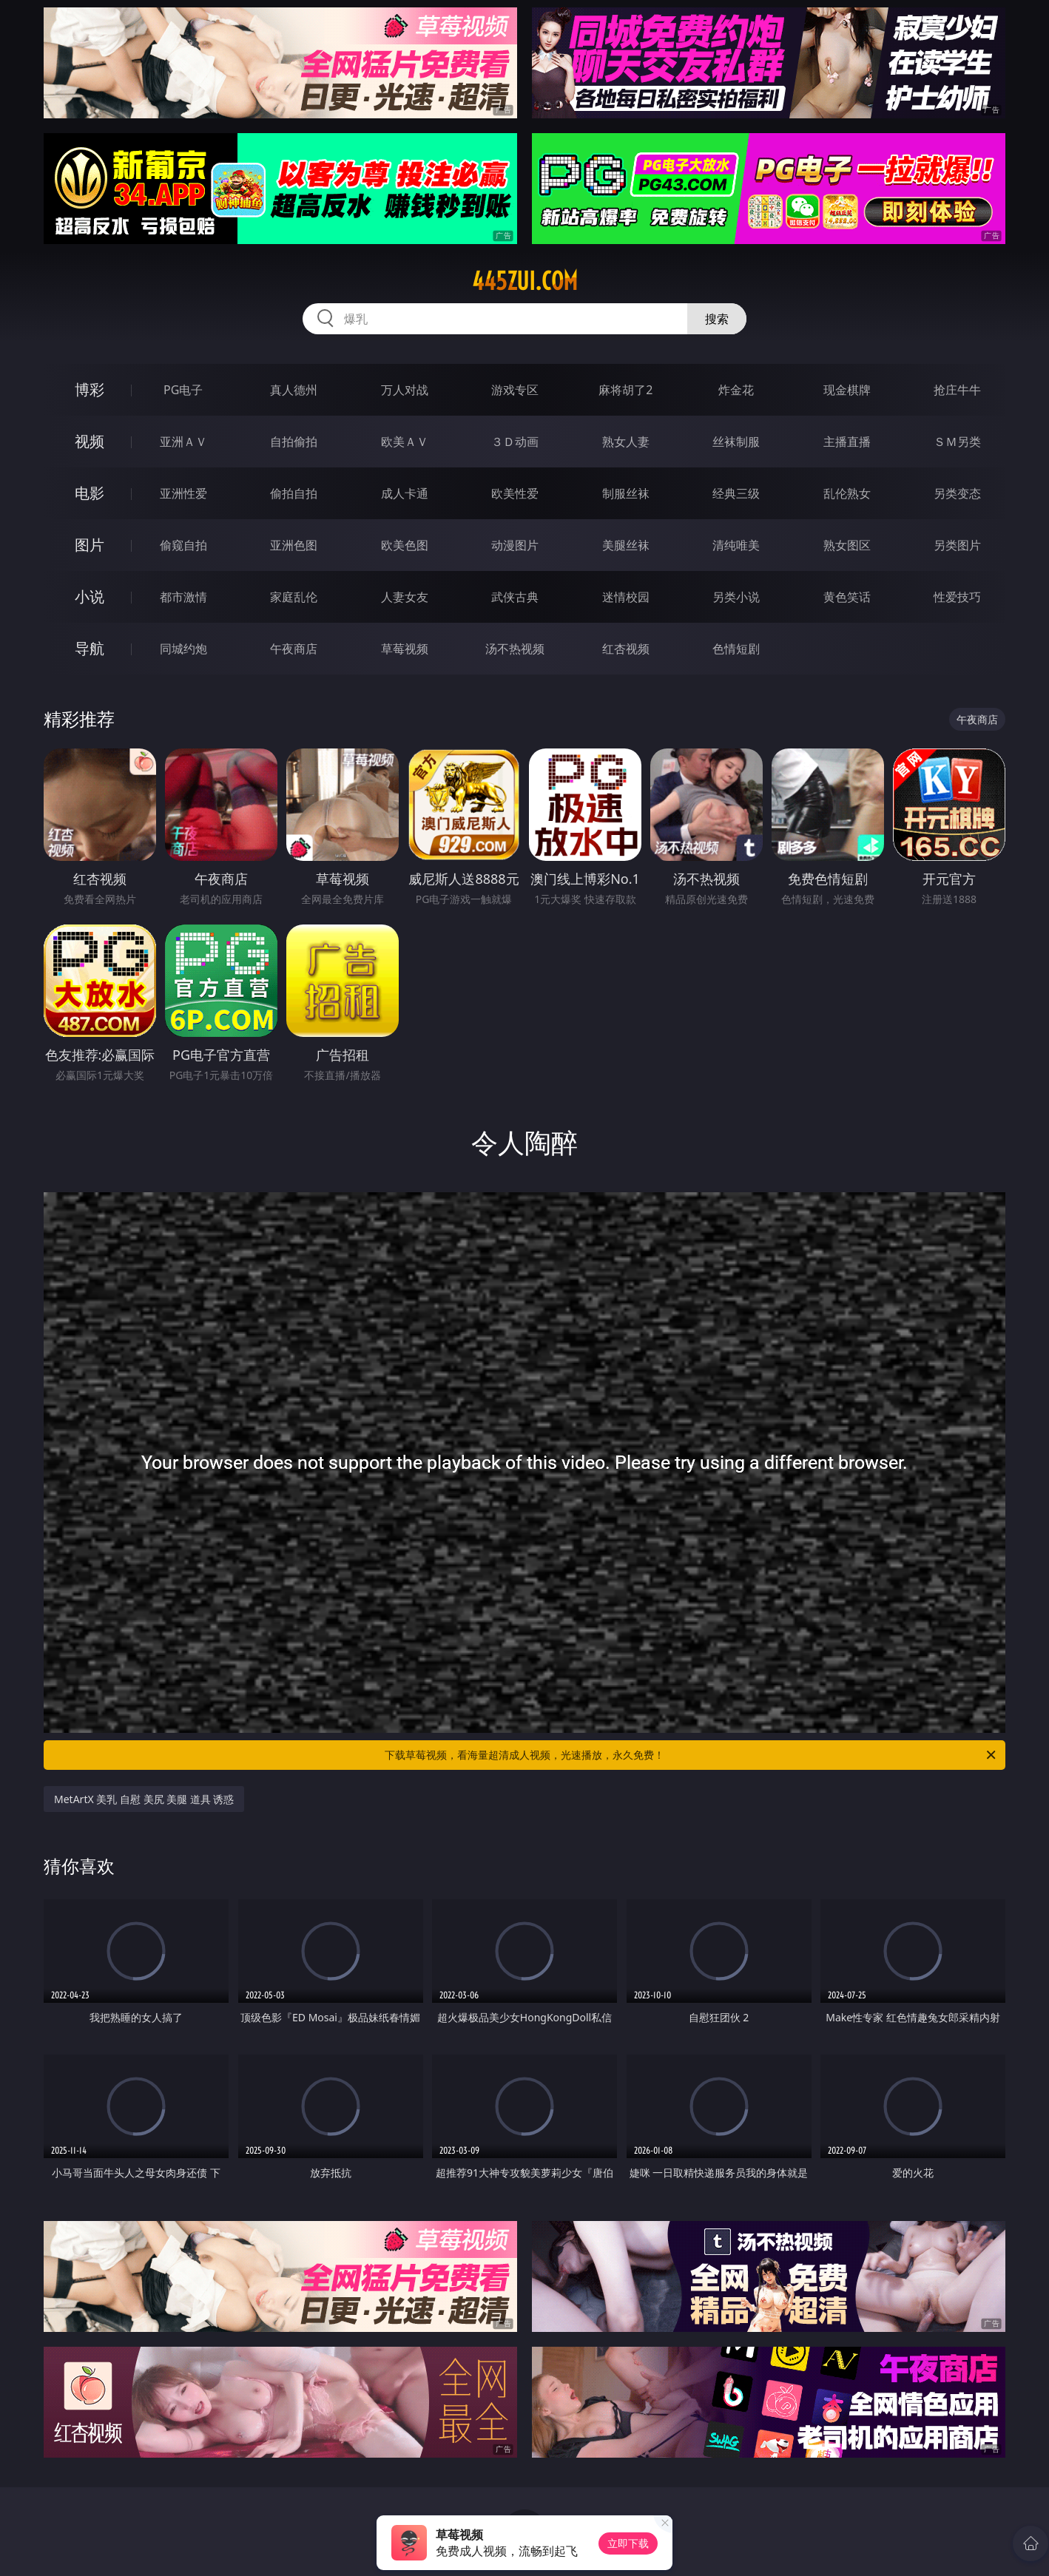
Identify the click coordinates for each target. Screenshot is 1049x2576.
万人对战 (404, 390)
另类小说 (736, 597)
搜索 (717, 319)
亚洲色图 (293, 545)
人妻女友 (404, 597)
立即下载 (628, 2543)
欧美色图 (404, 545)
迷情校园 (626, 597)
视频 (89, 441)
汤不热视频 (514, 648)
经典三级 (736, 493)
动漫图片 (515, 545)
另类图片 (957, 545)
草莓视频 (404, 648)
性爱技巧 (957, 597)
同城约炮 (183, 648)
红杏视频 (626, 648)
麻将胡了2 (625, 390)
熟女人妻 (626, 441)
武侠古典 (515, 597)
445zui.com (525, 281)
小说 (89, 596)
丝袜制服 (736, 441)
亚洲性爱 (183, 493)
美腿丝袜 (626, 545)
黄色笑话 (847, 597)
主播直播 (847, 441)
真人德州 (293, 390)
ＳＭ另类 (957, 441)
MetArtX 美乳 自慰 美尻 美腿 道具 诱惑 (144, 1799)
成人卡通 (404, 493)
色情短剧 (736, 648)
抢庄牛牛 (957, 390)
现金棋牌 (847, 390)
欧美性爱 (515, 493)
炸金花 (736, 390)
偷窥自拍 (183, 545)
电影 (89, 493)
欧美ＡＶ (404, 441)
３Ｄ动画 (515, 441)
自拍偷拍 (293, 441)
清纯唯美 (736, 545)
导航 (89, 648)
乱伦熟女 (847, 493)
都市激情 (183, 597)
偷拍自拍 (293, 493)
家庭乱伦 (293, 597)
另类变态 (957, 493)
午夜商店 (293, 648)
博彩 (89, 389)
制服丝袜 (626, 493)
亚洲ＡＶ (183, 441)
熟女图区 (847, 545)
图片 (89, 545)
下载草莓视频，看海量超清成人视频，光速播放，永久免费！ (691, 1755)
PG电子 (183, 390)
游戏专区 (515, 390)
